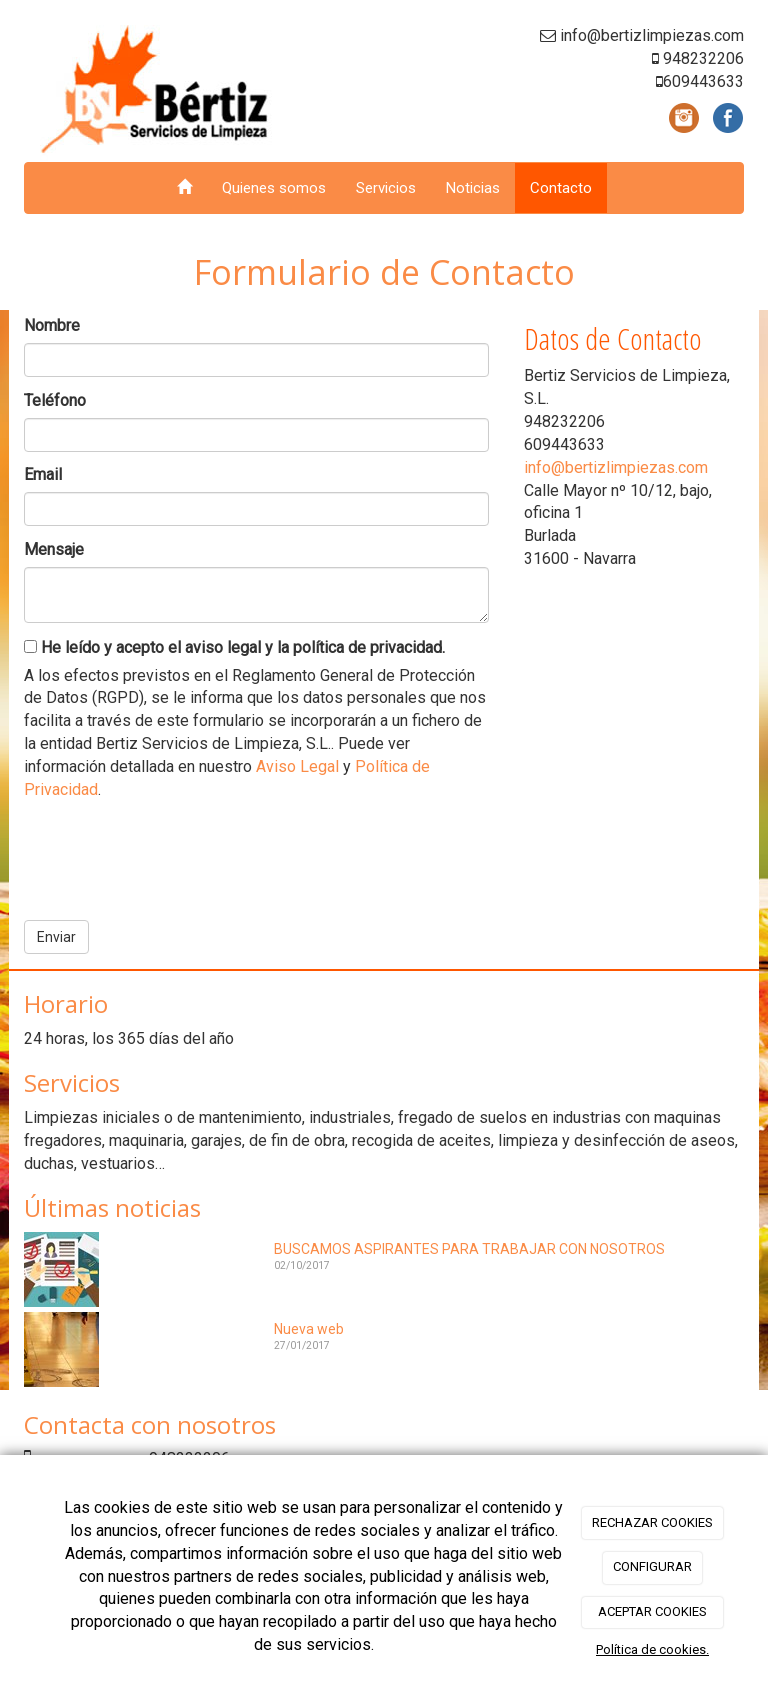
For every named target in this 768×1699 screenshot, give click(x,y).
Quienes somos (274, 188)
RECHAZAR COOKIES (652, 1522)
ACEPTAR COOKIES (652, 1611)
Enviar (56, 937)
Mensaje (54, 549)
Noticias (473, 188)
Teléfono (55, 400)
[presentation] (176, 853)
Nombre (52, 325)
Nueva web (309, 1329)
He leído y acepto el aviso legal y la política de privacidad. (234, 647)
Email (43, 474)
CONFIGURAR (652, 1566)
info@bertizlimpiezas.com (616, 467)
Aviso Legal (297, 766)
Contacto (561, 188)
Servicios (386, 188)
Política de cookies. (652, 1649)
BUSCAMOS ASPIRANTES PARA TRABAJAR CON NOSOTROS (469, 1249)
